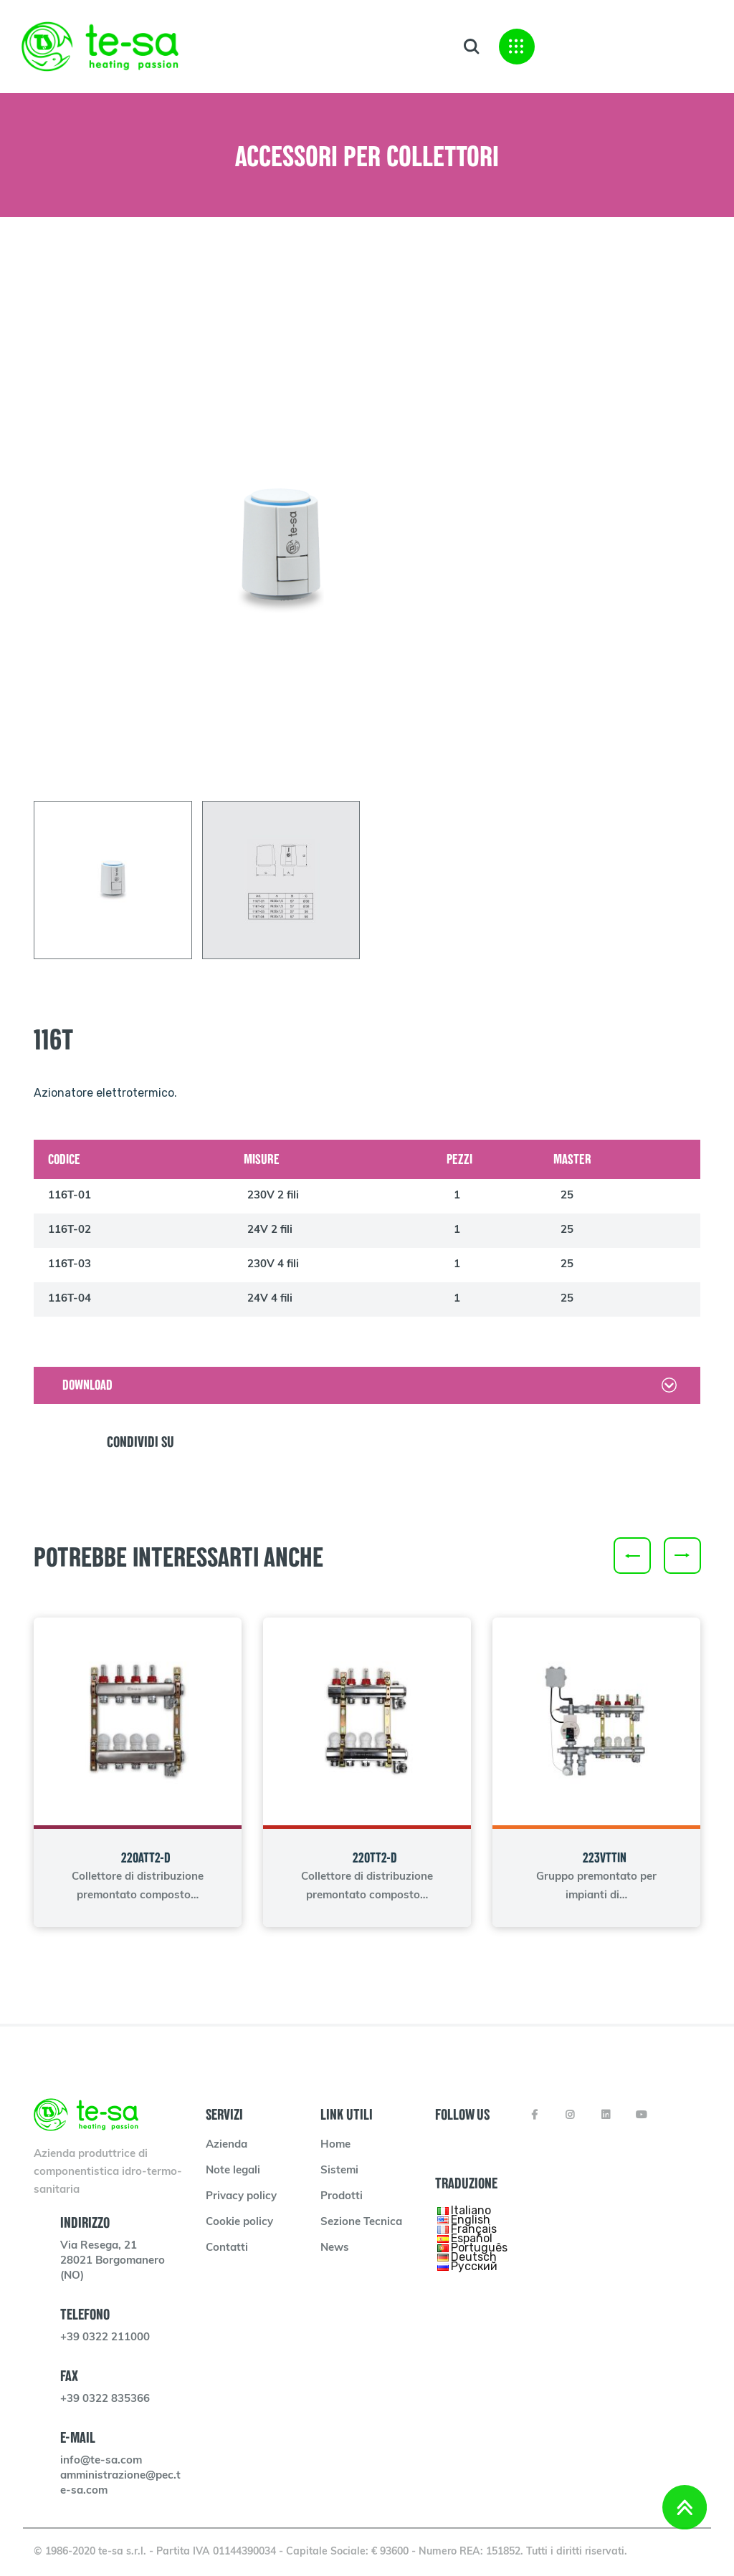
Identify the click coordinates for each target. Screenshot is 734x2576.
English (470, 2219)
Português (479, 2247)
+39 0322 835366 (105, 2399)
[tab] (113, 880)
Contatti (227, 2248)
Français (474, 2229)
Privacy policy (241, 2196)
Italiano (471, 2210)
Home (335, 2145)
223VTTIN (604, 1858)
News (334, 2248)
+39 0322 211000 (105, 2337)
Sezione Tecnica (361, 2222)
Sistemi (339, 2171)
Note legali (233, 2171)
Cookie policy (239, 2222)
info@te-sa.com (101, 2461)
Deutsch (474, 2257)
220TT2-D (375, 1858)
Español (471, 2238)
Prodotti (341, 2196)
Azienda (226, 2145)
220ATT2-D (146, 1858)
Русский (474, 2266)
